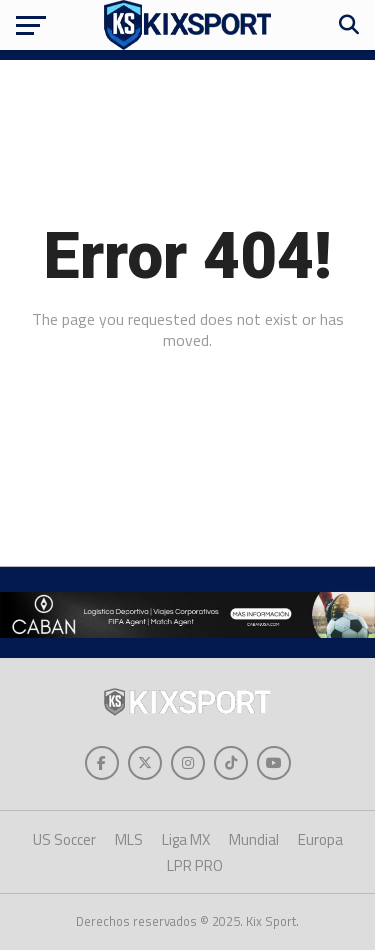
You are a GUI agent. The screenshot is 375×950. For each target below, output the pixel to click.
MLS (129, 839)
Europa (320, 839)
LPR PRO (195, 865)
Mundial (254, 839)
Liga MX (186, 839)
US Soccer (64, 839)
